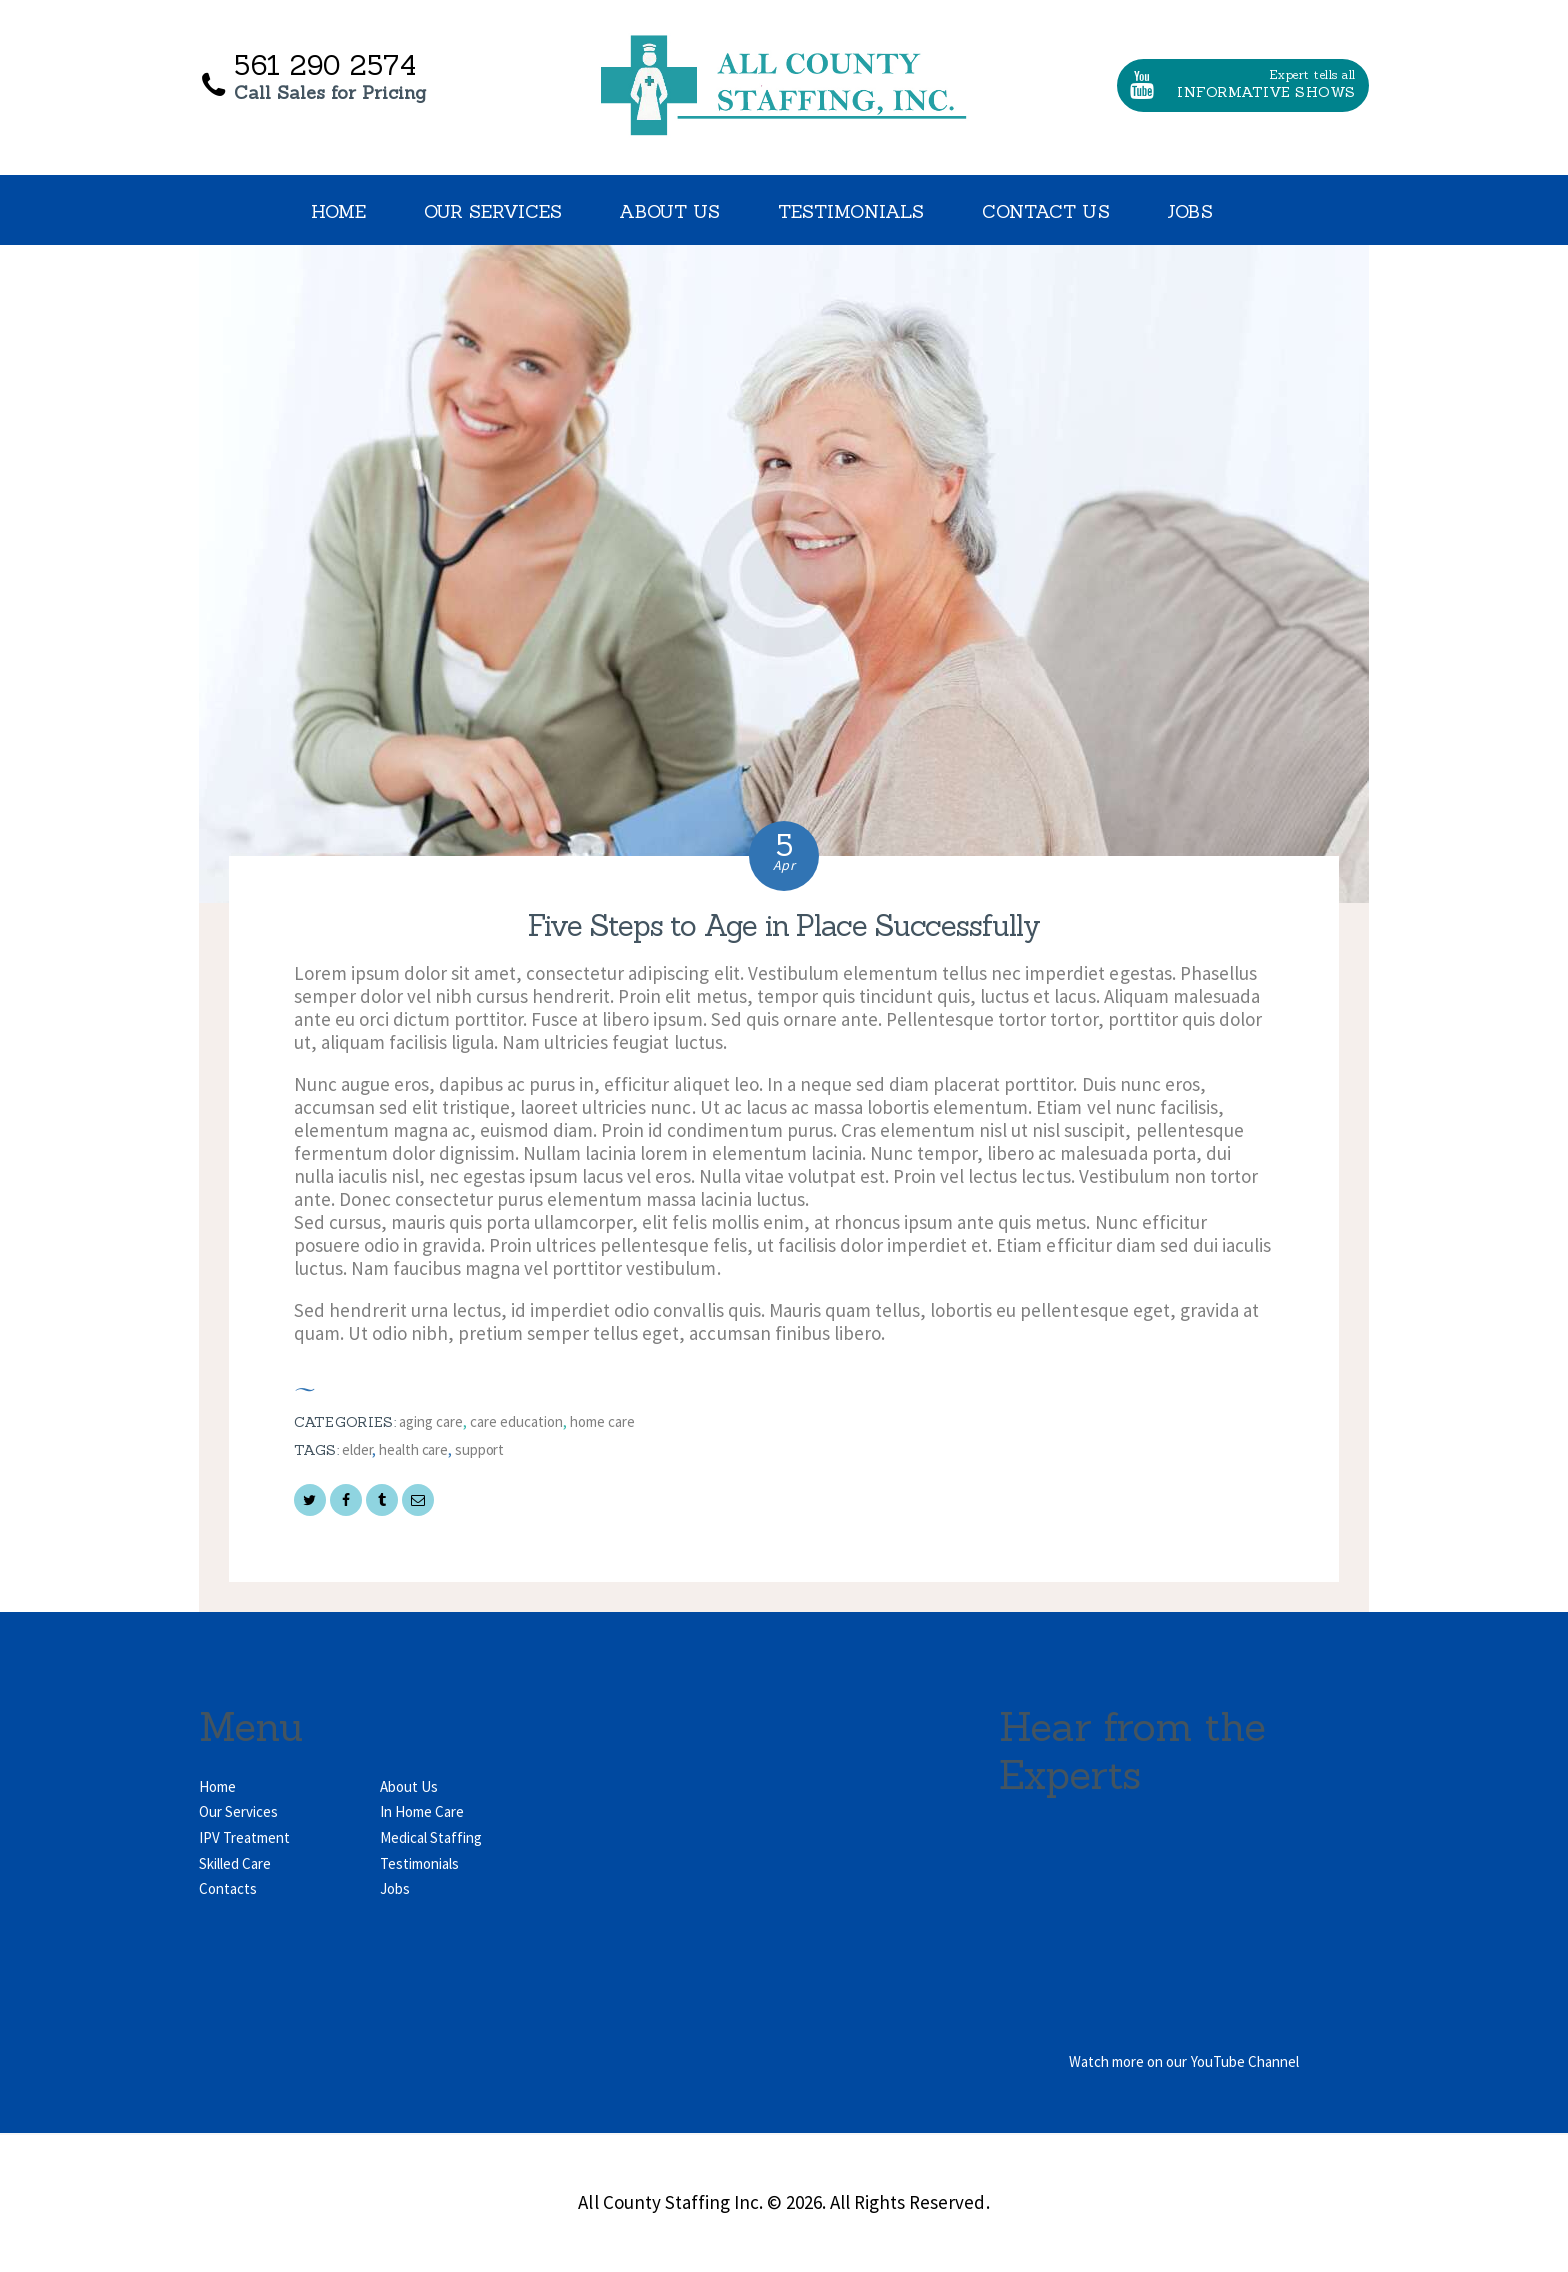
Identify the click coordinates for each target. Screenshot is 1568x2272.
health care (413, 1449)
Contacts (228, 1888)
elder (357, 1449)
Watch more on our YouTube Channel (1184, 2061)
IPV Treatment (244, 1837)
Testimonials (419, 1863)
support (479, 1449)
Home (217, 1786)
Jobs (395, 1888)
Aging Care (431, 1421)
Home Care (602, 1421)
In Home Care (422, 1811)
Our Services (238, 1811)
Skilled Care (235, 1863)
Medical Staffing (431, 1837)
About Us (409, 1786)
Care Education (516, 1421)
